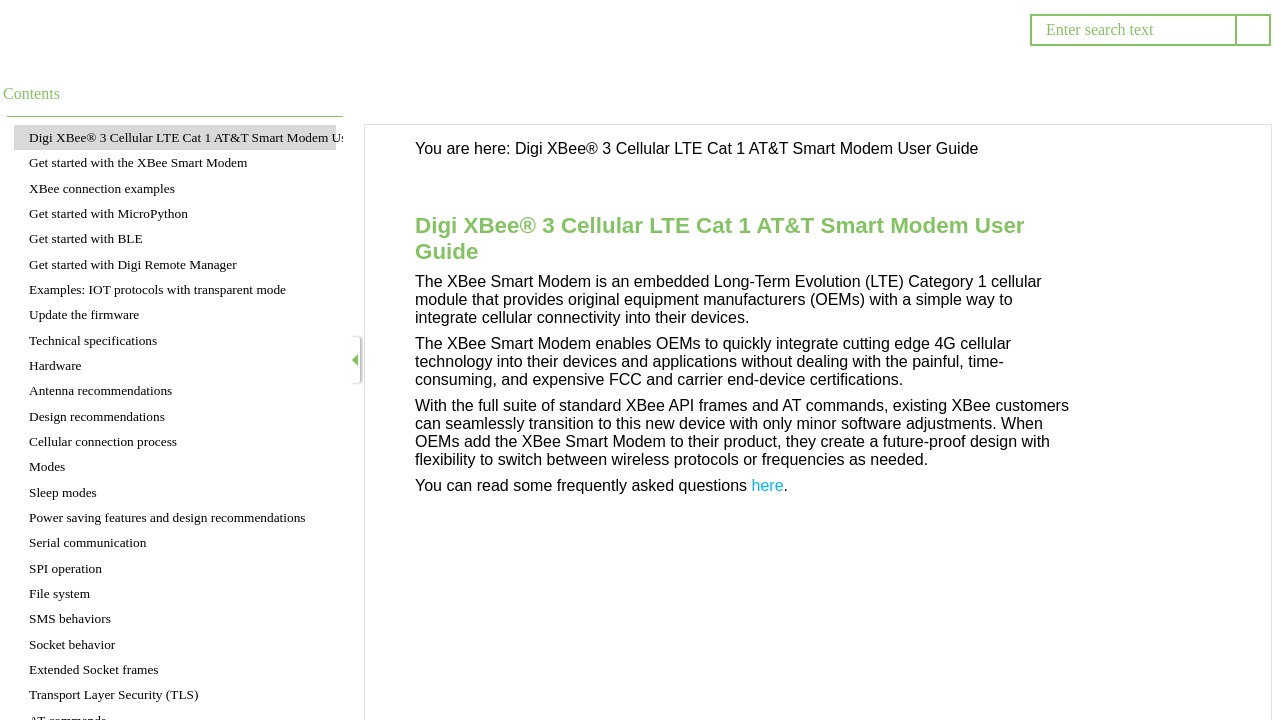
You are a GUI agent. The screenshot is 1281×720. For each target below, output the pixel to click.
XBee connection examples (102, 188)
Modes (47, 466)
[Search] (1132, 30)
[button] (1253, 30)
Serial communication (87, 542)
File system (59, 593)
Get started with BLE (86, 238)
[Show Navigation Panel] (355, 360)
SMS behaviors (70, 618)
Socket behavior (72, 644)
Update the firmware (84, 314)
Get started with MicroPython (108, 213)
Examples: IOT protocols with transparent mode (157, 289)
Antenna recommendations (100, 390)
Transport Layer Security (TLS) (113, 694)
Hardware (55, 365)
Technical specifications (93, 340)
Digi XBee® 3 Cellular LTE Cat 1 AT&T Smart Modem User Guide (211, 137)
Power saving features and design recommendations (167, 517)
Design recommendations (97, 416)
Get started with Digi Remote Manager (133, 264)
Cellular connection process (103, 441)
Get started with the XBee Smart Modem (138, 162)
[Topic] (818, 422)
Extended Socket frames (94, 669)
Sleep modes (63, 492)
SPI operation (65, 568)
